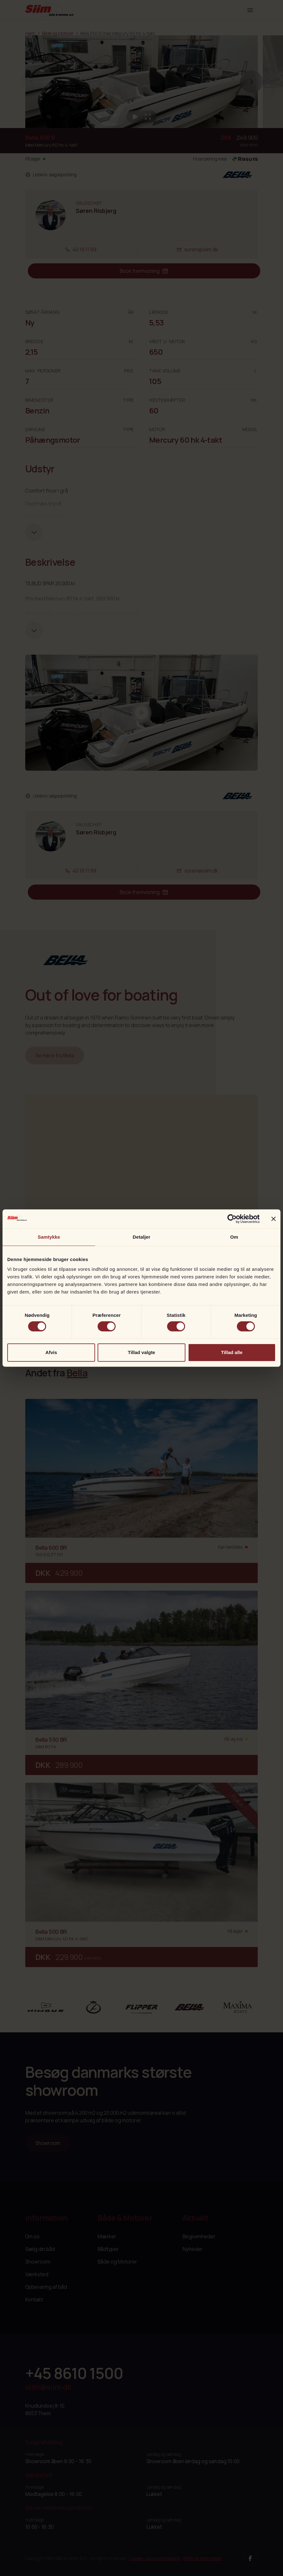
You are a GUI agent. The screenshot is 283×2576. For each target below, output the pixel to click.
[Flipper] (141, 2007)
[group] (141, 81)
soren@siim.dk (197, 249)
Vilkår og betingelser (202, 2558)
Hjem (30, 33)
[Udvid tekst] (34, 532)
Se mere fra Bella (54, 1055)
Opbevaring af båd (46, 2286)
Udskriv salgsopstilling (51, 175)
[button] (251, 81)
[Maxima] (237, 2007)
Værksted (36, 2274)
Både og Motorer (58, 33)
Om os (32, 2236)
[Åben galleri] (148, 116)
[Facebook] (250, 2558)
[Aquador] (93, 2007)
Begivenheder (199, 2236)
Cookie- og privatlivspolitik (154, 2558)
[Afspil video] (135, 116)
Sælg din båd (40, 2249)
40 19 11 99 (80, 249)
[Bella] (189, 2007)
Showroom (47, 2143)
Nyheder (193, 2249)
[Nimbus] (45, 2007)
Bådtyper (108, 2249)
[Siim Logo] (49, 10)
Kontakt (34, 2299)
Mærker (107, 2236)
